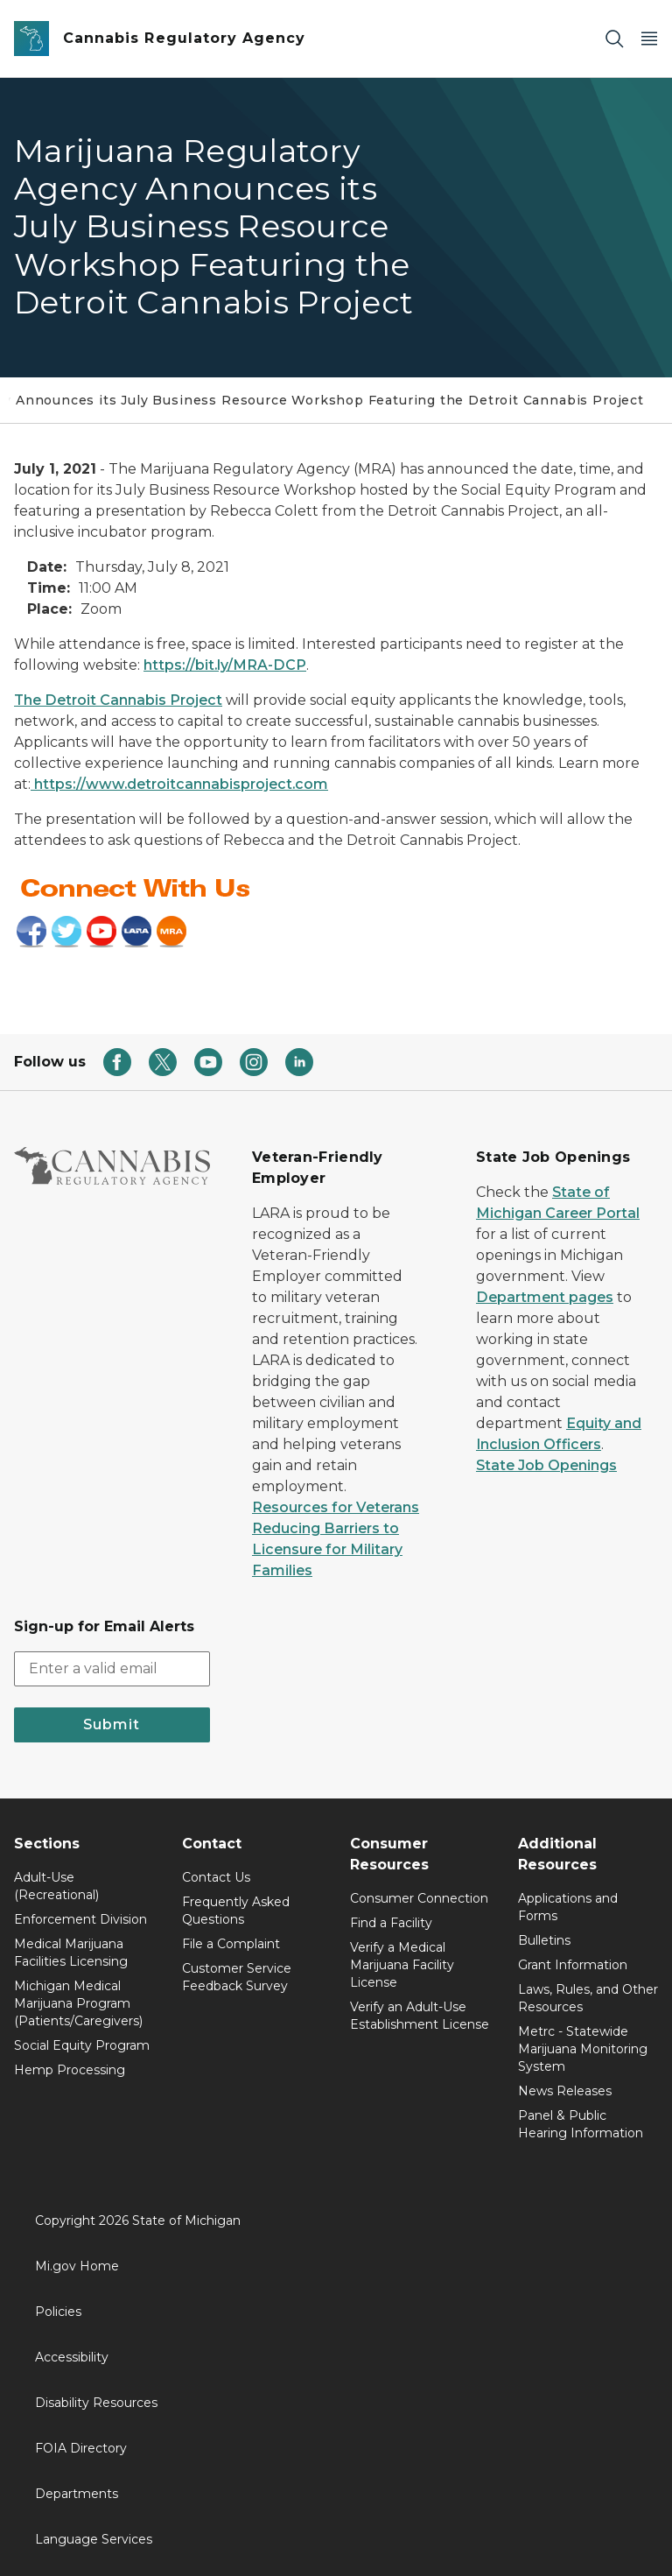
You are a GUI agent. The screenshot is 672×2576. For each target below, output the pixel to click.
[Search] (614, 39)
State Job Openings (546, 1465)
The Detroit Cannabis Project (118, 700)
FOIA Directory (81, 2448)
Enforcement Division (80, 1919)
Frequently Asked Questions (236, 1910)
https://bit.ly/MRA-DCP (225, 665)
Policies (58, 2311)
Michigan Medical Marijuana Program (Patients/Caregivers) (78, 2003)
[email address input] (112, 1668)
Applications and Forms (568, 1907)
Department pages (544, 1297)
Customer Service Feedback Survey (236, 1977)
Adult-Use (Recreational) (56, 1886)
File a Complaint (231, 1944)
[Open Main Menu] (649, 39)
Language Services (93, 2539)
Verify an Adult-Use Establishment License (419, 2015)
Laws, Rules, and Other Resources (588, 1998)
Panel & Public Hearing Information (580, 2124)
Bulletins (544, 1940)
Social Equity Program (82, 2045)
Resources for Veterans (335, 1507)
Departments (76, 2494)
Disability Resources (96, 2403)
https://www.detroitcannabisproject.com (179, 784)
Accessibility (71, 2357)
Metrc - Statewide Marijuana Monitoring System (583, 2048)
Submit (111, 1724)
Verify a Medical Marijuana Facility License (402, 1964)
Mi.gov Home (77, 2266)
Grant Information (572, 1965)
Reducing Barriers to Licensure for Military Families (327, 1549)
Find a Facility (391, 1923)
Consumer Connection (419, 1898)
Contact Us (216, 1877)
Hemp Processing (69, 2070)
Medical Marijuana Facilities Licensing (71, 1952)
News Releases (565, 2091)
